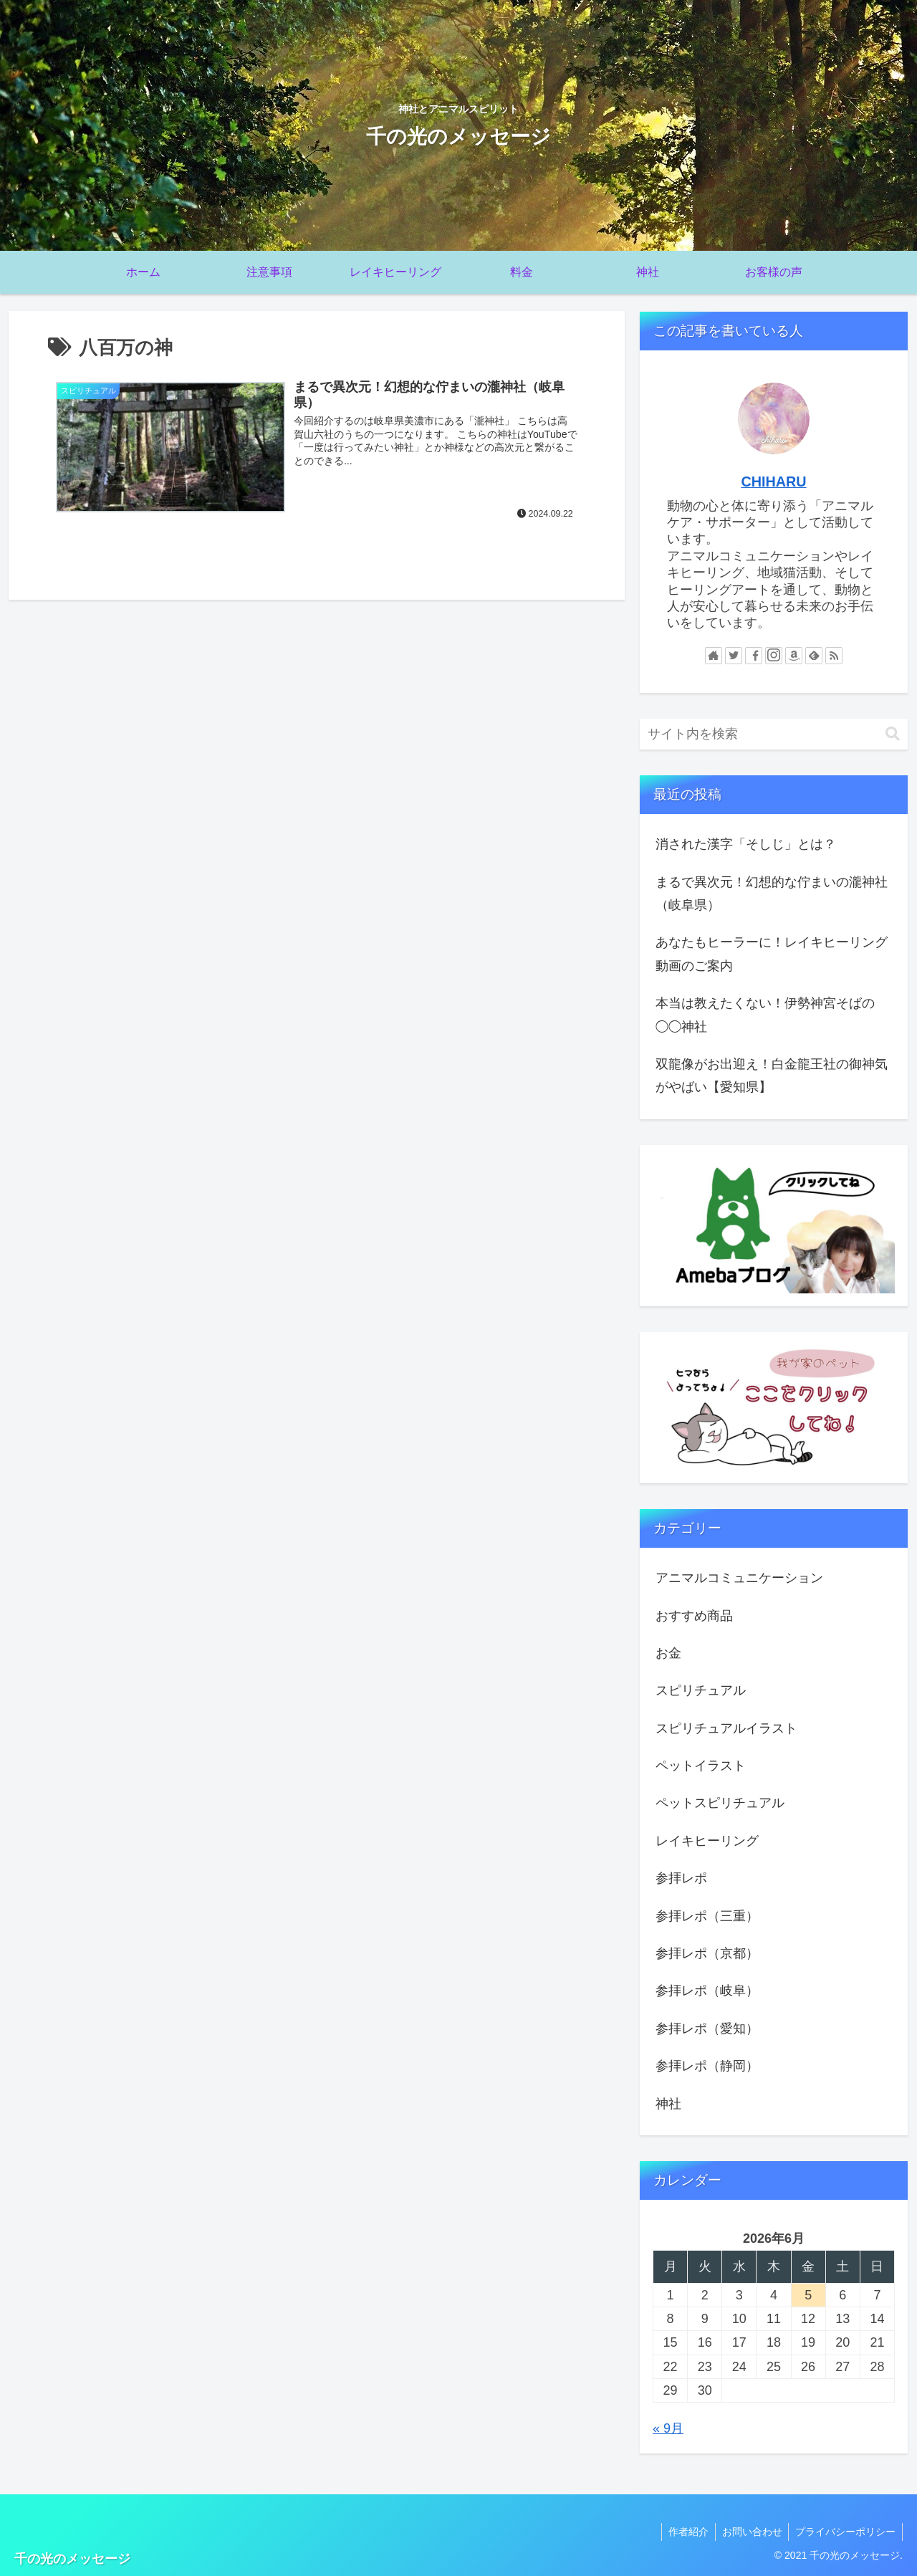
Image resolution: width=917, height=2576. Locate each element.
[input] (774, 734)
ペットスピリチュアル (720, 1803)
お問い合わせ (749, 2531)
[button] (893, 734)
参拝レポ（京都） (707, 1953)
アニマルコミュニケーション (739, 1578)
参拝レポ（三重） (707, 1916)
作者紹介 (684, 2531)
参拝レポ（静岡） (707, 2066)
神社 (668, 2104)
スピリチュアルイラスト (726, 1728)
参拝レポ (681, 1878)
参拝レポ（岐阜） (707, 1990)
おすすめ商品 (694, 1616)
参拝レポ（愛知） (707, 2028)
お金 (668, 1653)
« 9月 (668, 2428)
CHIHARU (773, 481)
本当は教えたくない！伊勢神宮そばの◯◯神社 (765, 1014)
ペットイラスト (701, 1765)
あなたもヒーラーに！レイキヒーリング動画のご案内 (772, 953)
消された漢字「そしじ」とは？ (746, 844)
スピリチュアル (701, 1690)
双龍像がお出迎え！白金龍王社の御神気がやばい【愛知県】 (772, 1075)
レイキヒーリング (707, 1841)
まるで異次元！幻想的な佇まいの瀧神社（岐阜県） (772, 893)
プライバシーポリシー (844, 2531)
